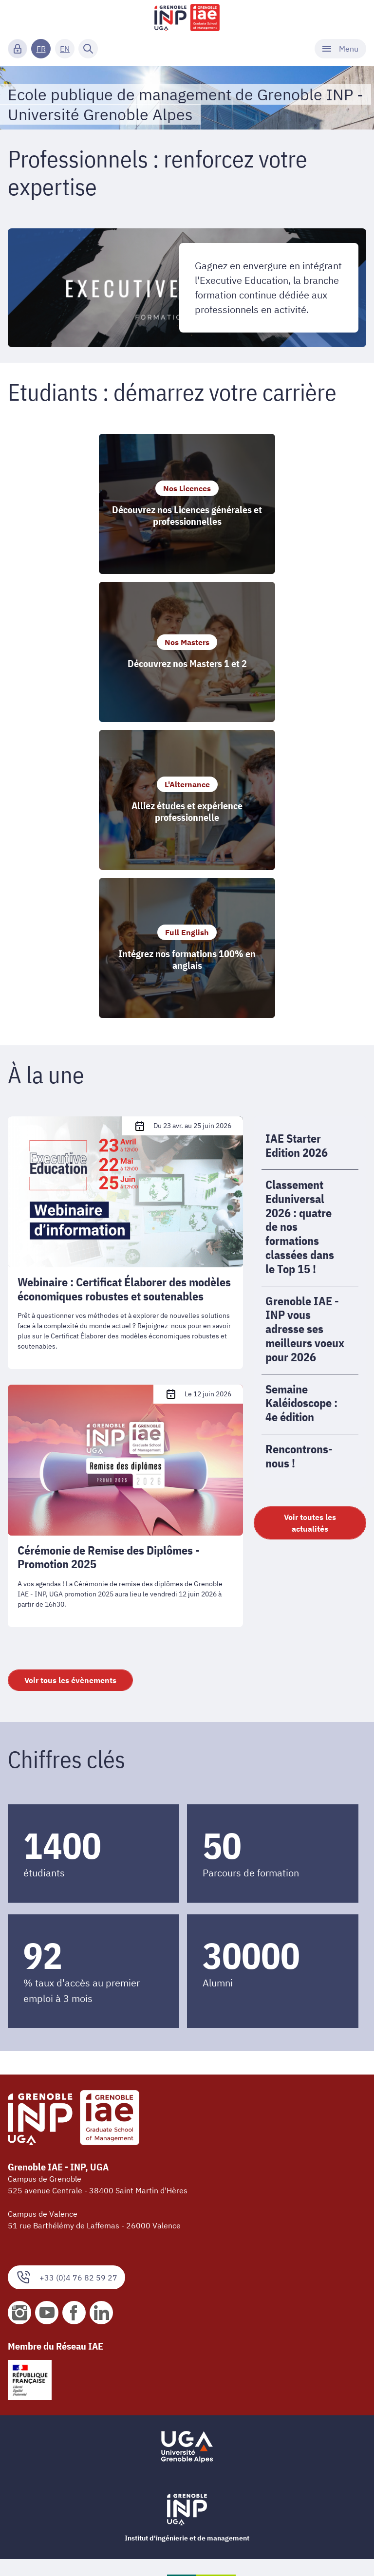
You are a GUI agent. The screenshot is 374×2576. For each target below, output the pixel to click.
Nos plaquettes (34, 2449)
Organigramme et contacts (55, 2406)
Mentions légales (37, 2492)
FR (41, 49)
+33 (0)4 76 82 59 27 (66, 1983)
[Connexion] (17, 48)
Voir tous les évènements (70, 1385)
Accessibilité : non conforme (57, 2508)
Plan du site (28, 2551)
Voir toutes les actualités (310, 1229)
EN (65, 49)
